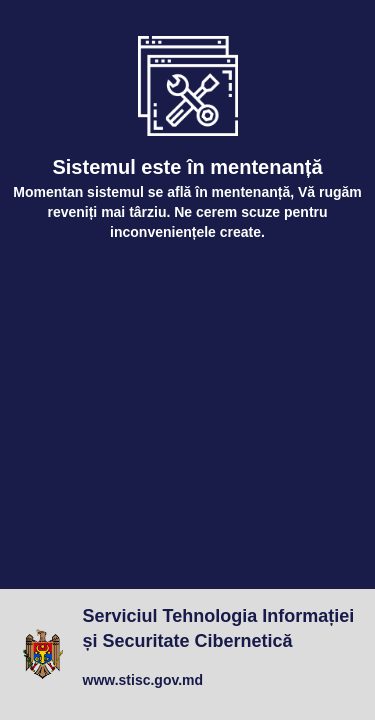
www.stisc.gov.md (143, 680)
